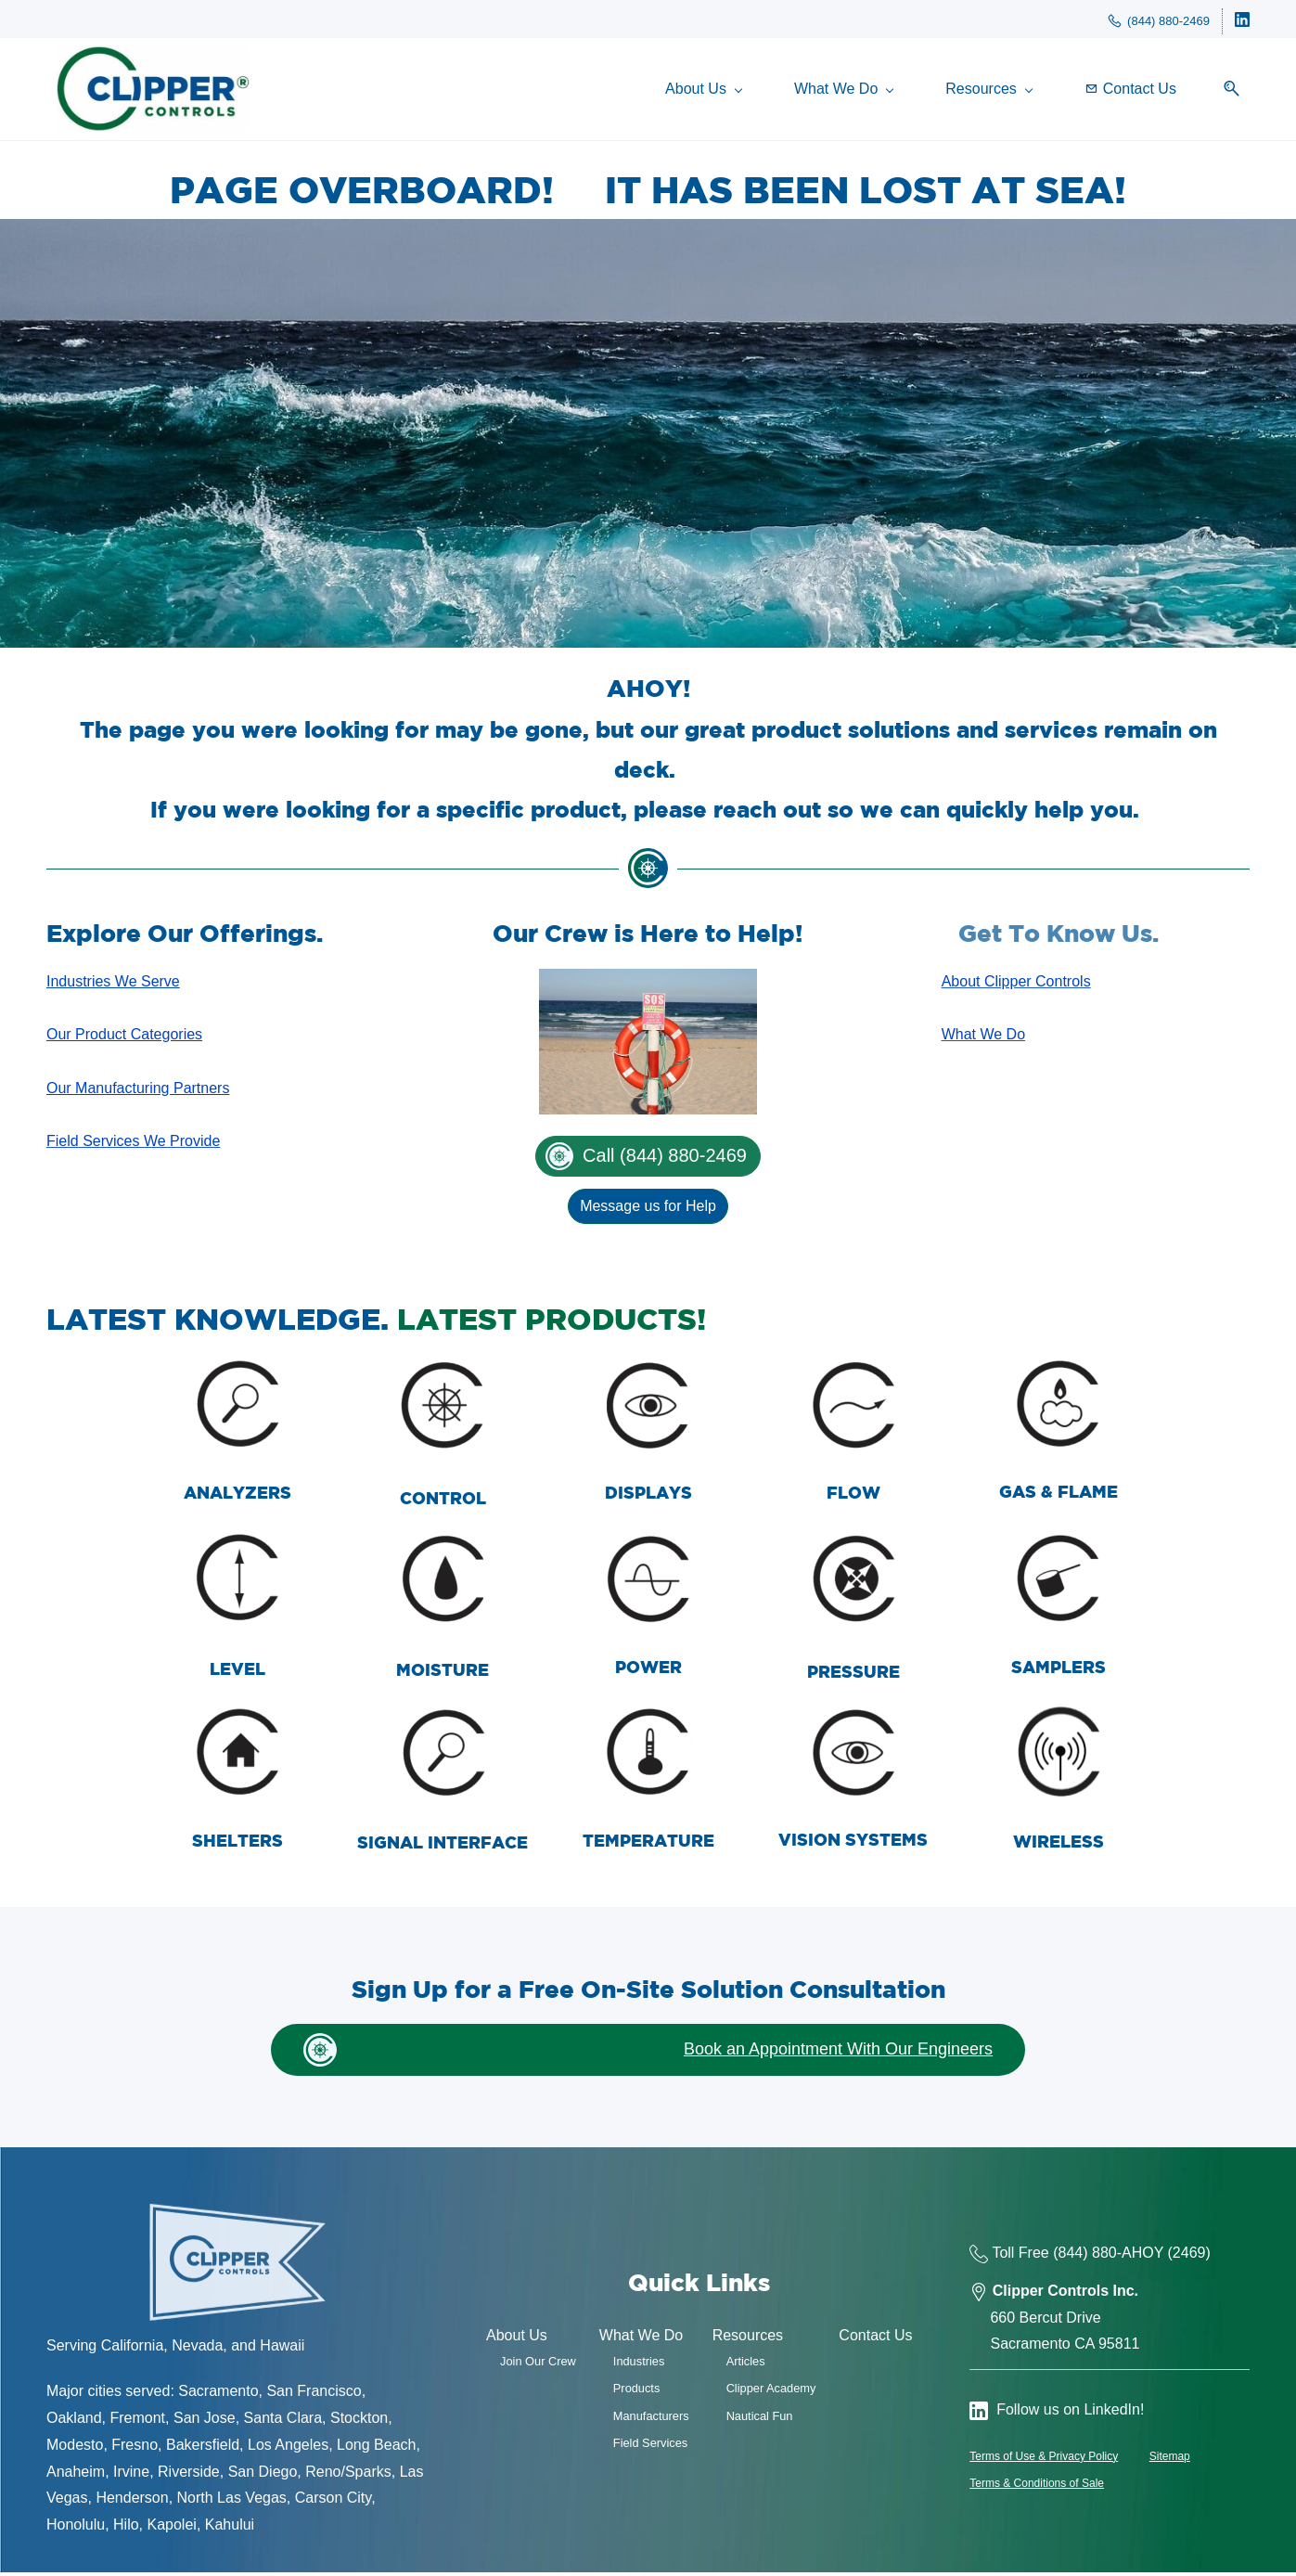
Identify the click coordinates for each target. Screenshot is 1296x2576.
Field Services (650, 2447)
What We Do (983, 1039)
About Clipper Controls (1016, 985)
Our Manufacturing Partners (137, 1092)
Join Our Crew (538, 2365)
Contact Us (875, 2340)
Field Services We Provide (133, 1145)
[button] (1235, 91)
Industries (638, 2365)
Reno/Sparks (348, 2475)
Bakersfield (202, 2448)
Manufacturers (651, 2420)
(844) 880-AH (1097, 2256)
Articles (745, 2365)
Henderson (132, 2502)
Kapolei (172, 2529)
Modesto (74, 2448)
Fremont (137, 2421)
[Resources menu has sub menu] (998, 92)
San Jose (204, 2421)
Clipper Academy (771, 2393)
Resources (747, 2340)
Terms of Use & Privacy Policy (1043, 2460)
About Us (516, 2340)
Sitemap (1169, 2460)
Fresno (134, 2448)
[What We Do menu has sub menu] (853, 92)
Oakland (74, 2421)
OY (1152, 2256)
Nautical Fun (759, 2420)
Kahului (229, 2529)
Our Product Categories (124, 1039)
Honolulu (75, 2529)
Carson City (333, 2502)
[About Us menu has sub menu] (713, 92)
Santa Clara (283, 2421)
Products (637, 2393)
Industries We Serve (113, 985)
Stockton (359, 2421)
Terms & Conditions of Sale (1036, 2486)
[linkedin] (1242, 24)
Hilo (126, 2529)
